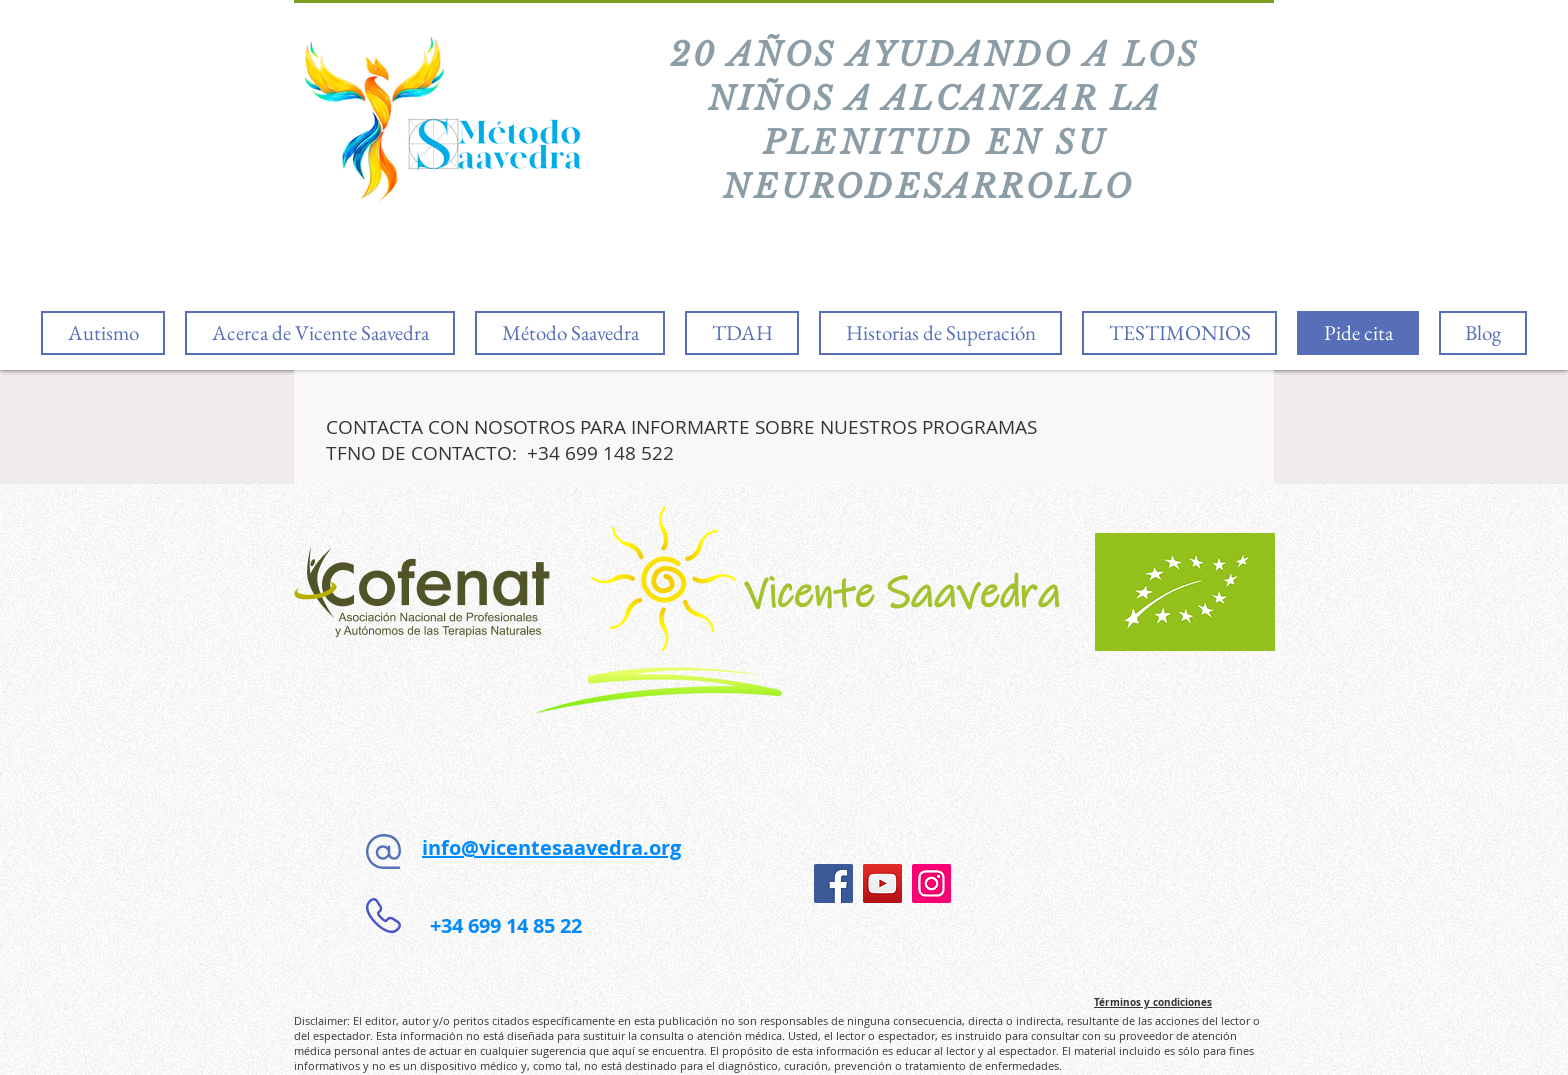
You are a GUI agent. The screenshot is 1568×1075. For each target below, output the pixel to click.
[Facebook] (833, 883)
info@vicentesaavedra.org (551, 847)
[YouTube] (882, 883)
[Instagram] (931, 883)
